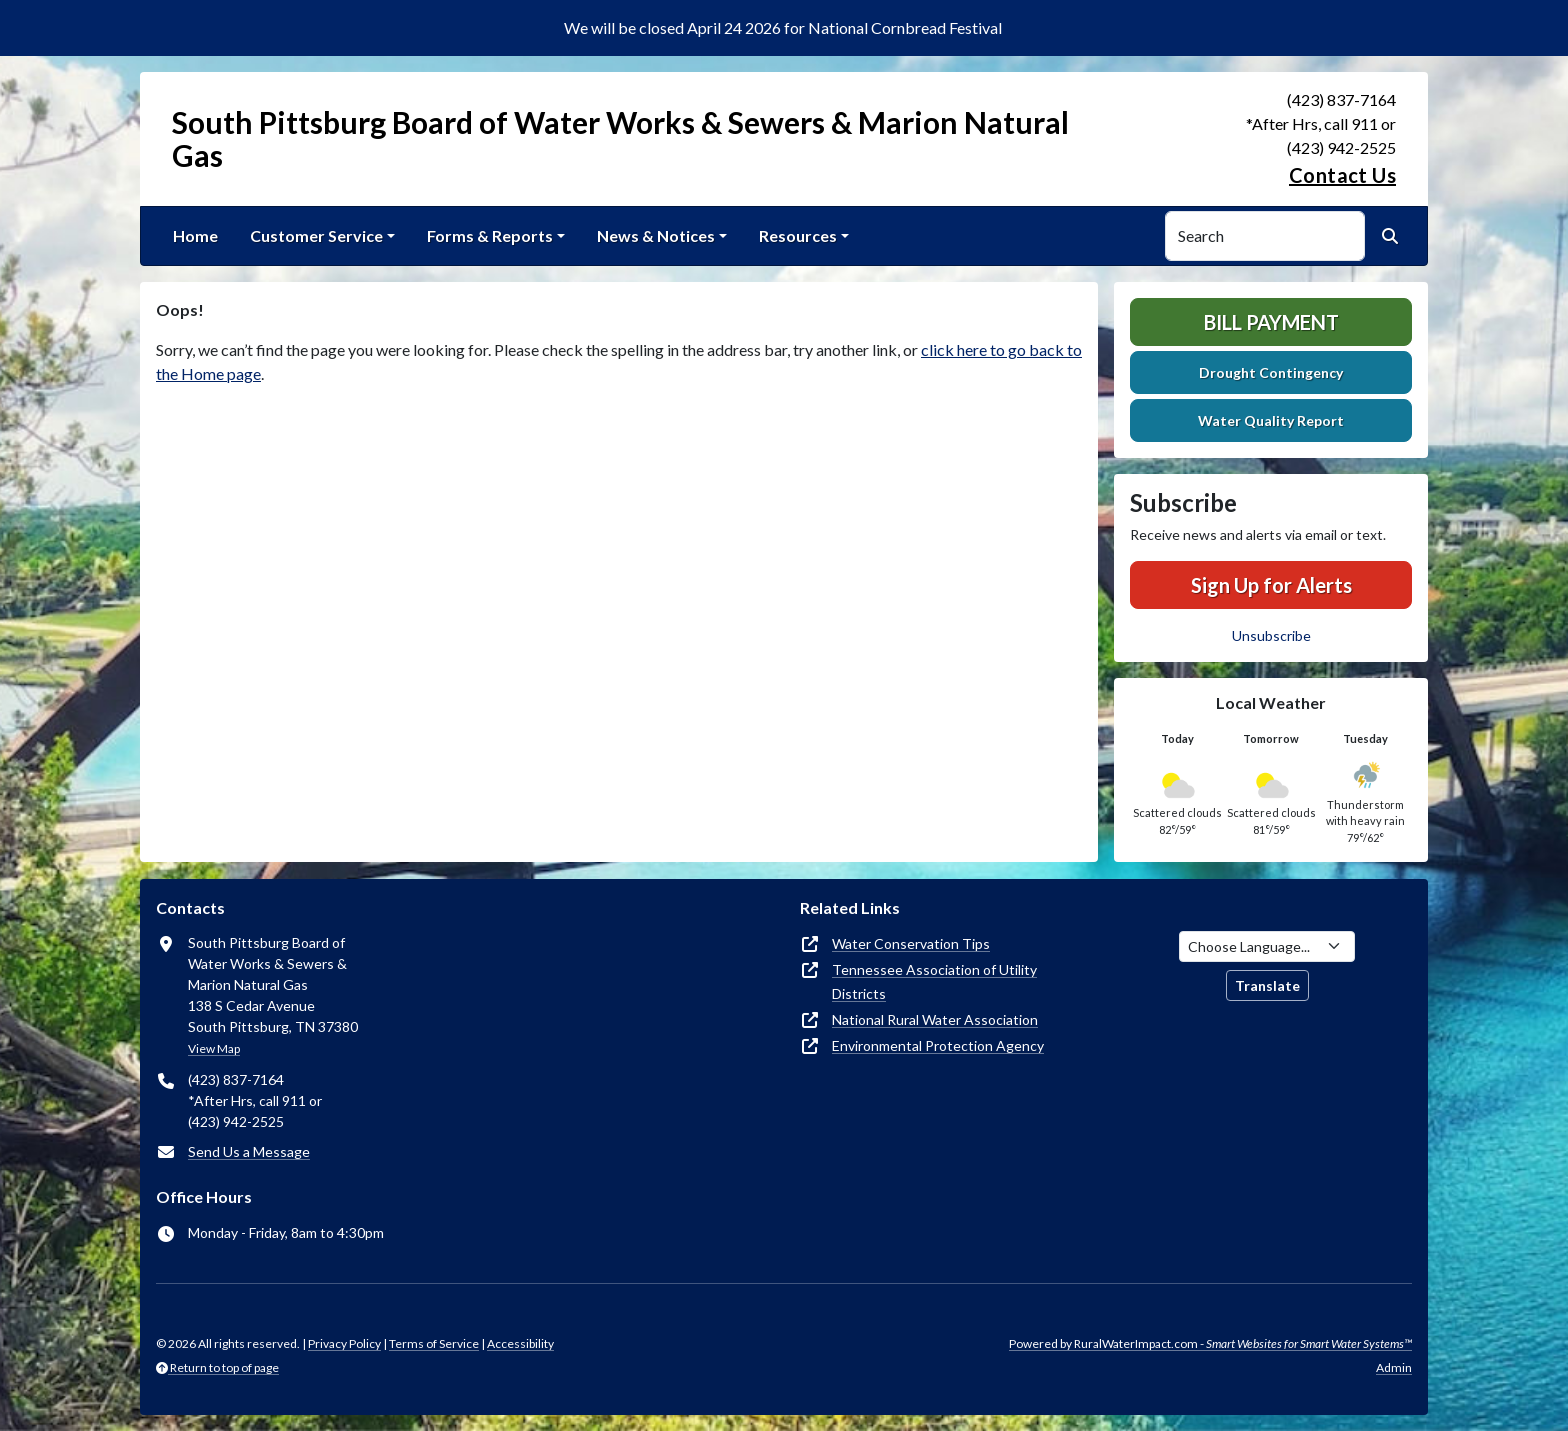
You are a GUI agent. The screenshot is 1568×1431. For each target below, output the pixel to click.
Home (195, 235)
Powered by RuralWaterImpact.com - (1210, 1343)
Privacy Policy (344, 1343)
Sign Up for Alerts (1271, 585)
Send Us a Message (249, 1151)
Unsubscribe (1271, 635)
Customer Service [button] (316, 235)
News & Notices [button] (656, 235)
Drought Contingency (1271, 372)
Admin (1394, 1367)
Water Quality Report (1271, 420)
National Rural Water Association (935, 1019)
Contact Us (1342, 175)
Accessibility (520, 1343)
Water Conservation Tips (911, 943)
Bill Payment (1271, 322)
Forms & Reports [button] (490, 235)
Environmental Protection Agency (938, 1045)
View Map (214, 1048)
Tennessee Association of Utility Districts (934, 981)
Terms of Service (434, 1343)
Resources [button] (798, 235)
